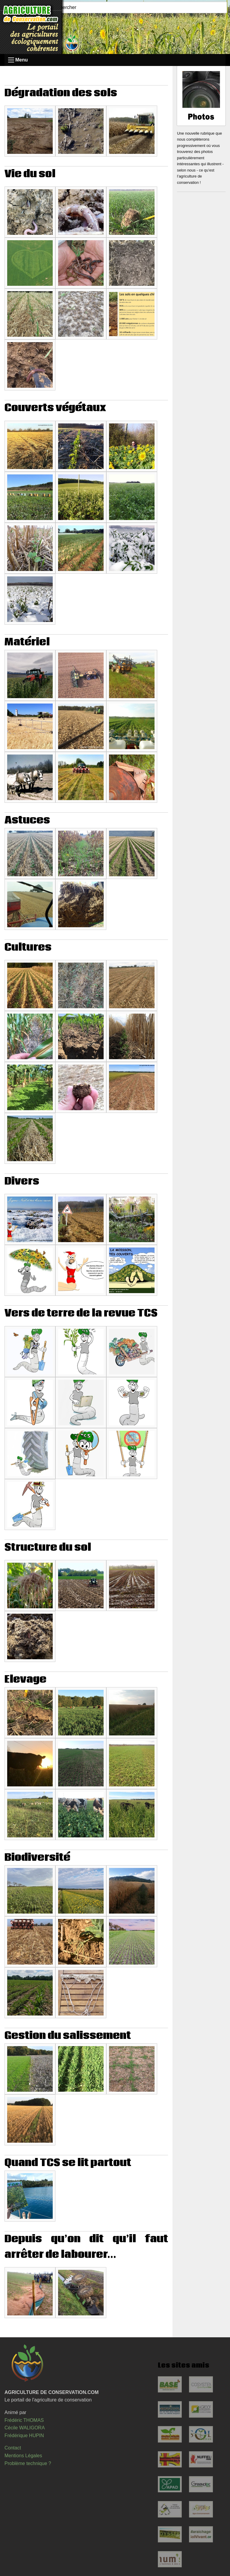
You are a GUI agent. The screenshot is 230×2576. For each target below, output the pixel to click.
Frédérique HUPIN (24, 2435)
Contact (12, 2447)
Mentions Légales (23, 2455)
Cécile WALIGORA (24, 2427)
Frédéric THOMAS (24, 2420)
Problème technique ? (27, 2463)
